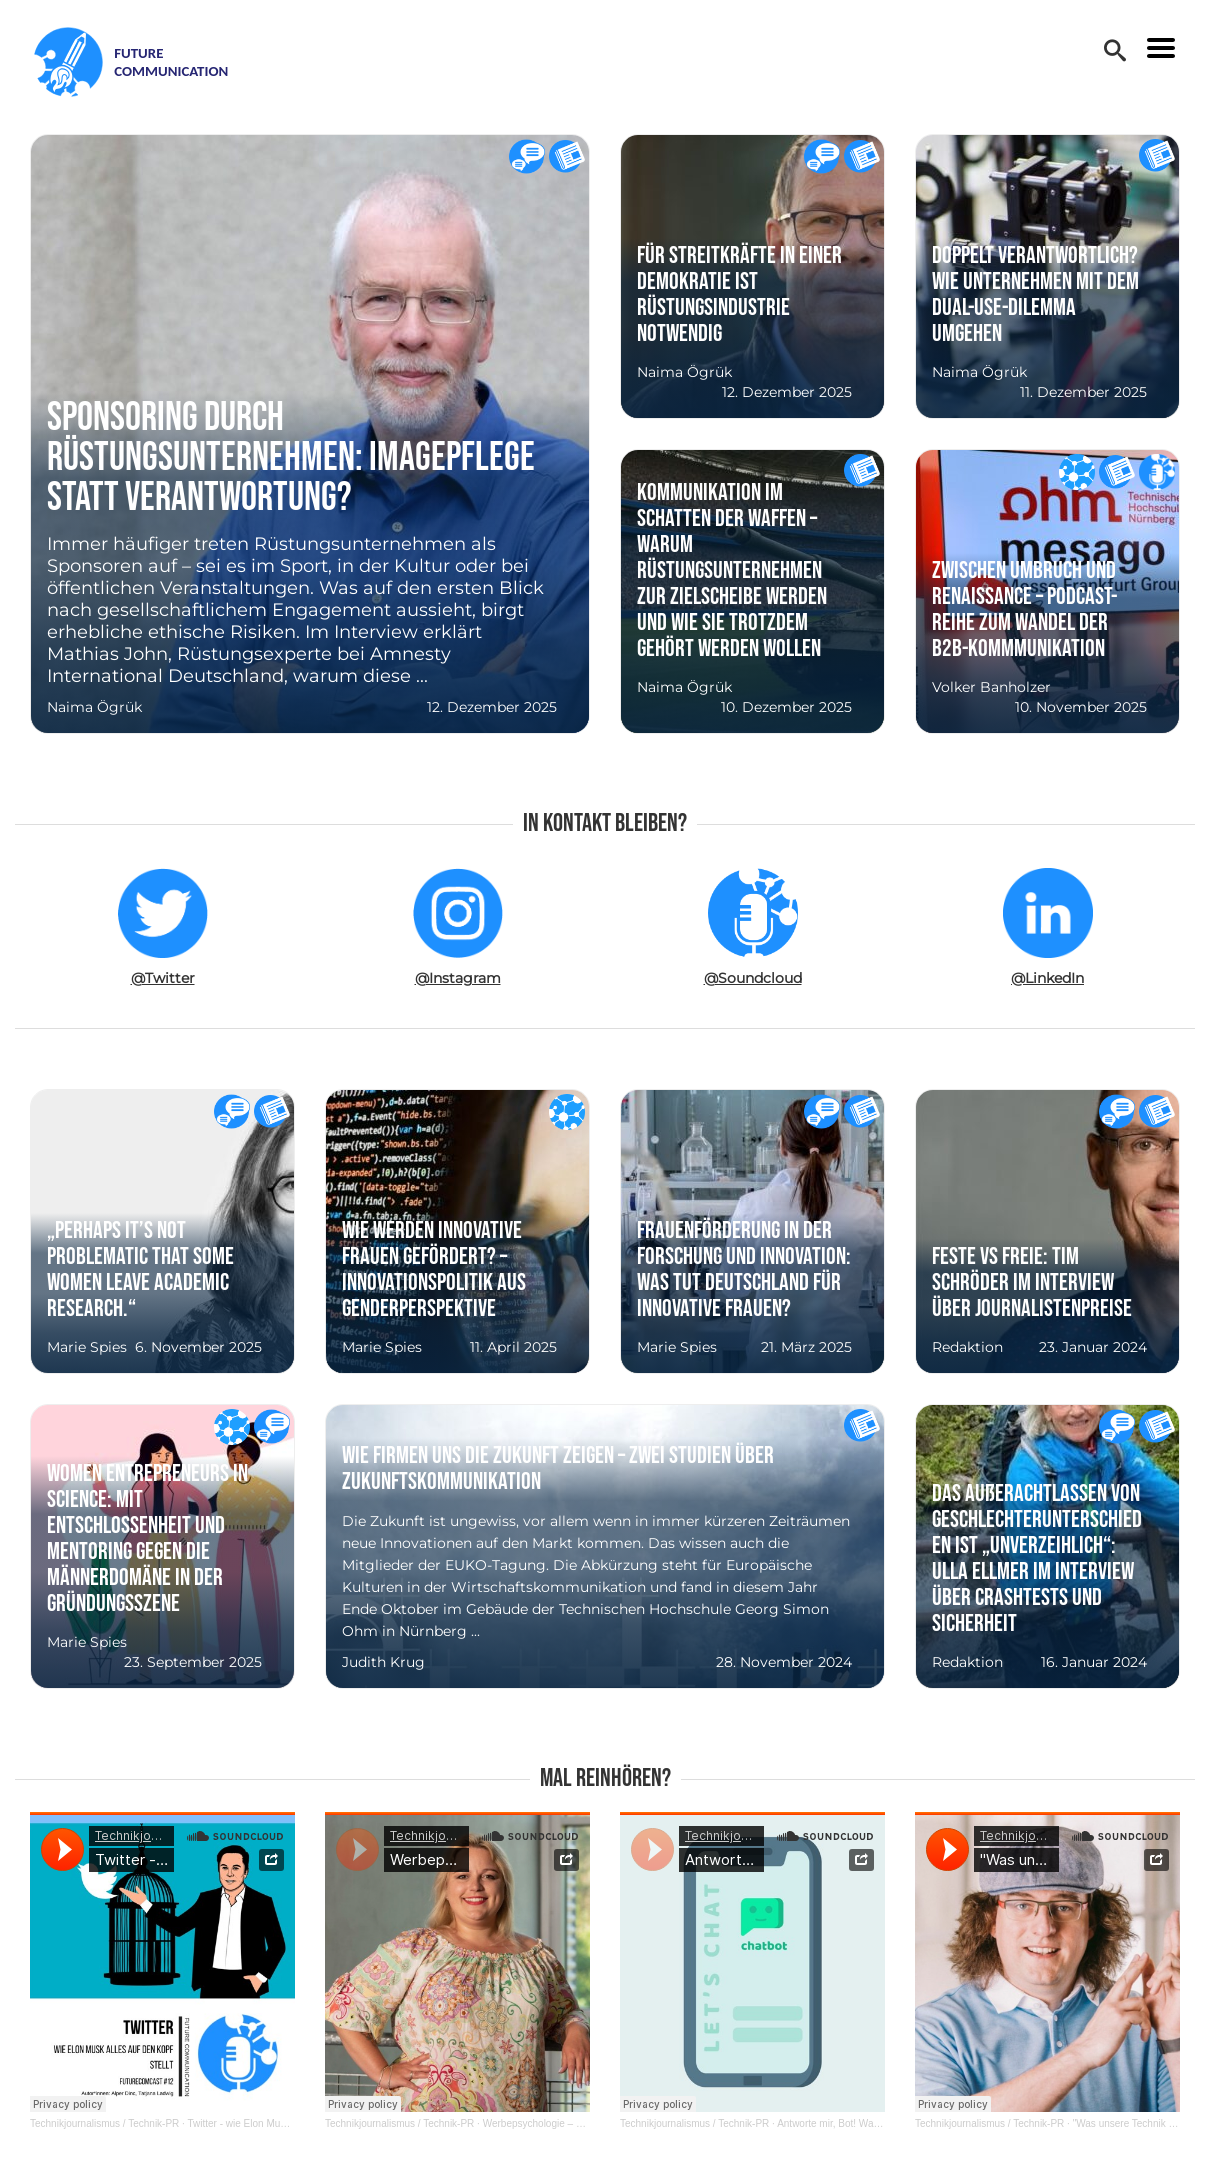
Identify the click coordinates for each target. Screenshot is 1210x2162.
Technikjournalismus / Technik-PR (104, 2123)
